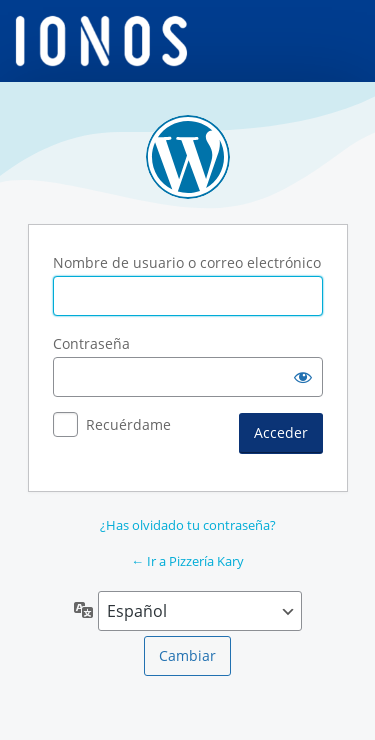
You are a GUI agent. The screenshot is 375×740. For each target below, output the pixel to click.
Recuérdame (128, 424)
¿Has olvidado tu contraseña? (188, 525)
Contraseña (91, 343)
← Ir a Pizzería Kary (187, 561)
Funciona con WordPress (188, 157)
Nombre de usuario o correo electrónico (187, 262)
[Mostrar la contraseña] (303, 377)
